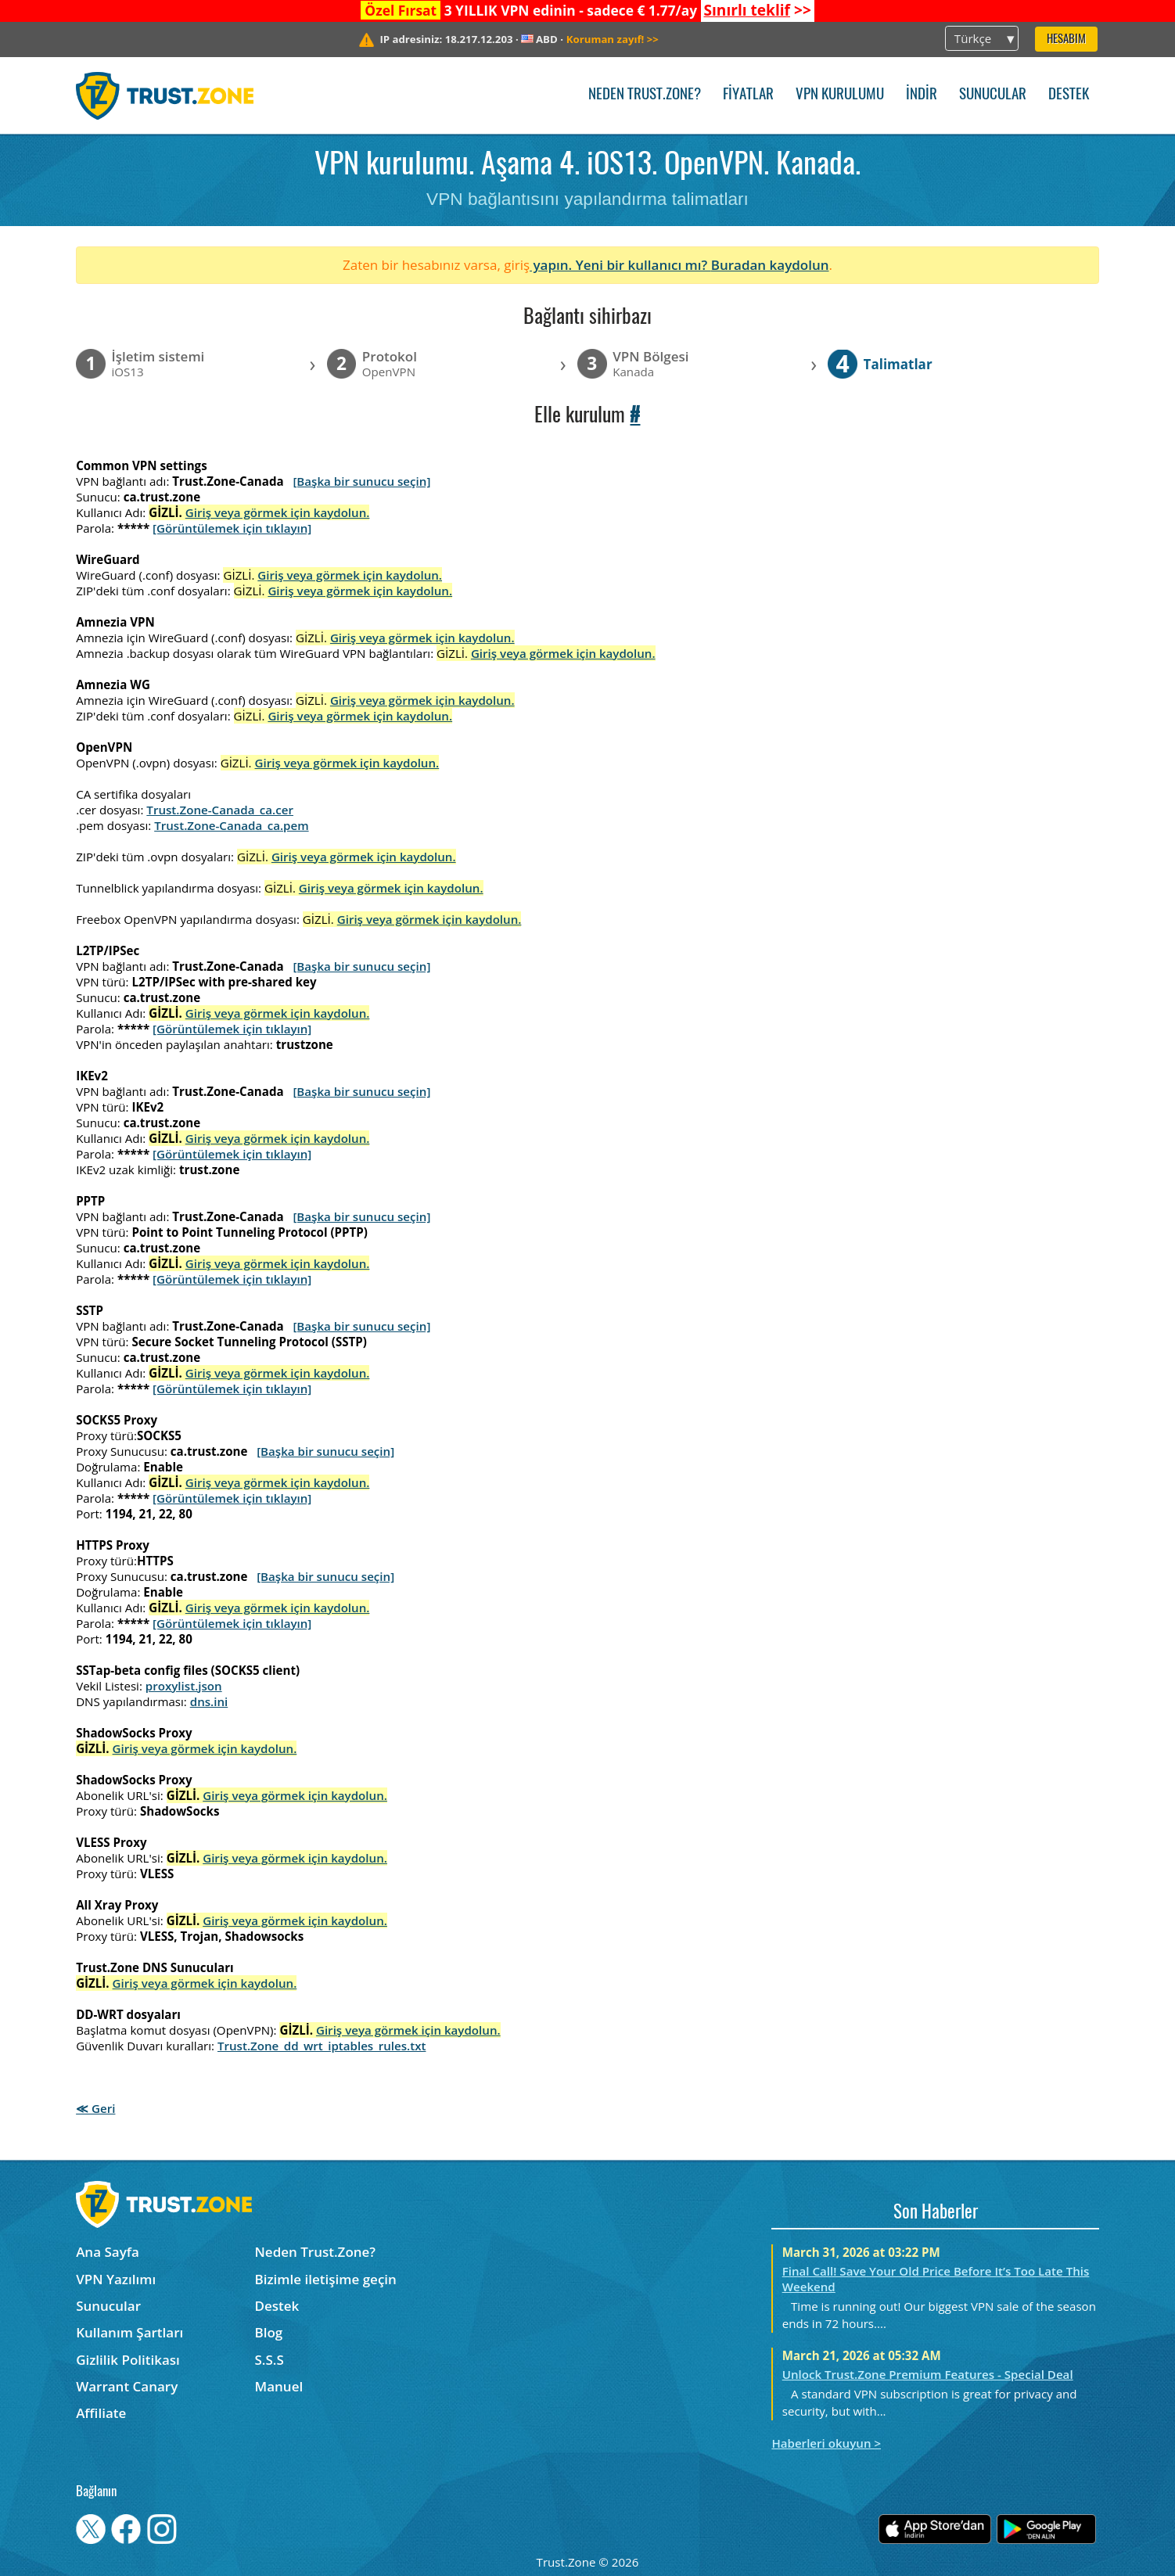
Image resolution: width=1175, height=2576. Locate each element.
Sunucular (992, 95)
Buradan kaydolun (770, 265)
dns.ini (209, 1701)
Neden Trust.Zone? (644, 95)
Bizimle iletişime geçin (326, 2279)
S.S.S (269, 2360)
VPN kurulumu (840, 95)
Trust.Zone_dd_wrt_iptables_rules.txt (321, 2045)
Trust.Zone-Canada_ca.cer (219, 809)
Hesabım (1066, 39)
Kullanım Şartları (129, 2332)
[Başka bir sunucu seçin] (361, 481)
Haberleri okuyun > (826, 2443)
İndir (921, 95)
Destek (1068, 95)
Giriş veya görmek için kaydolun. (277, 512)
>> (756, 10)
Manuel (279, 2386)
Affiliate (101, 2413)
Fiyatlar (748, 95)
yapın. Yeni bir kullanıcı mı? (620, 265)
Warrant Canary (127, 2386)
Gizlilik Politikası (128, 2360)
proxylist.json (184, 1686)
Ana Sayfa (107, 2252)
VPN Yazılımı (116, 2279)
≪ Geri (95, 2108)
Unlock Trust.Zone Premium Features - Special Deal (927, 2374)
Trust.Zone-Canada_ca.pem (231, 825)
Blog (269, 2332)
